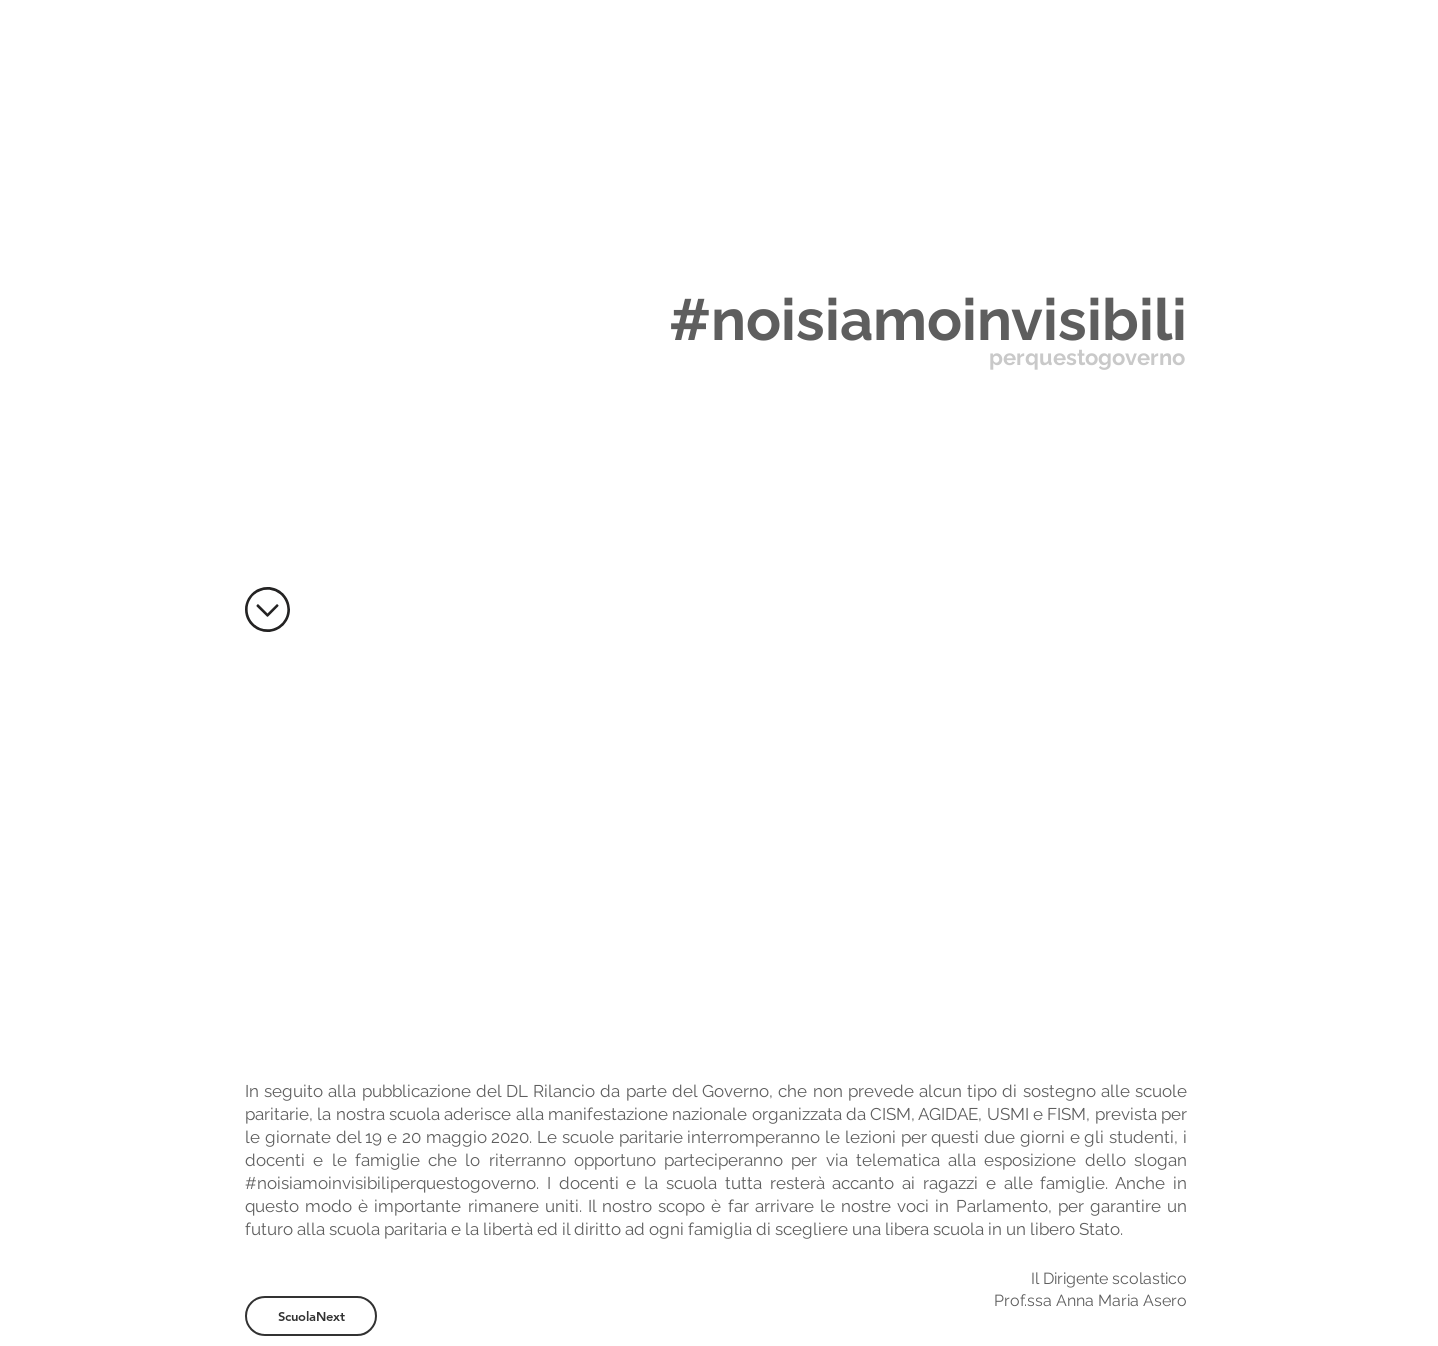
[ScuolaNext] (311, 1316)
